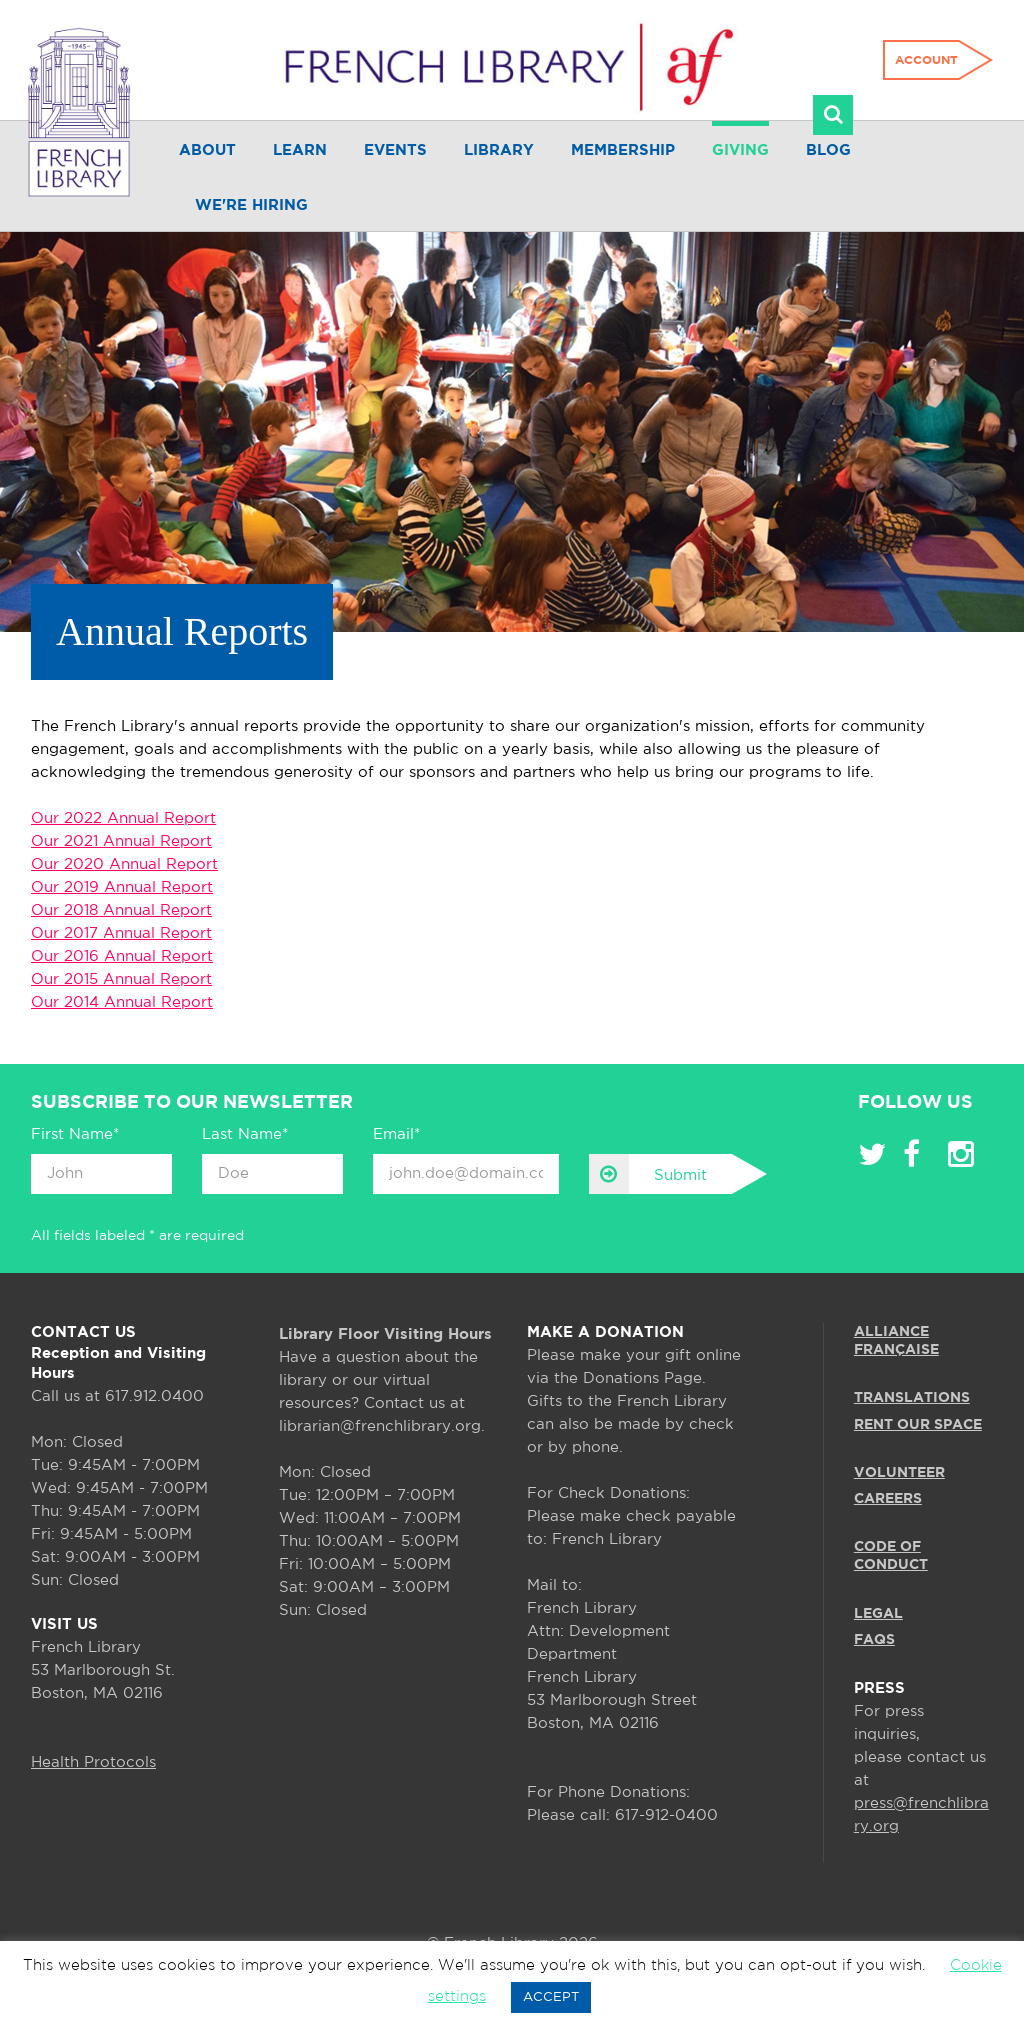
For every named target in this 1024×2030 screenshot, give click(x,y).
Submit (648, 1174)
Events (395, 150)
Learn (300, 150)
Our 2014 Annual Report (122, 1002)
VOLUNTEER (899, 1473)
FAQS (874, 1640)
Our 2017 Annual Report (121, 933)
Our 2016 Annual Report (122, 956)
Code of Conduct (891, 1556)
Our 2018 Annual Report (121, 910)
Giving (740, 150)
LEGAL (878, 1614)
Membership (623, 150)
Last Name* (245, 1134)
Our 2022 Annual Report (123, 818)
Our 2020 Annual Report (124, 864)
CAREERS (888, 1499)
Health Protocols (93, 1762)
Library (499, 150)
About (207, 150)
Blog (828, 150)
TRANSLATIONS (912, 1398)
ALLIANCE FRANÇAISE (896, 1341)
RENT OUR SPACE (918, 1425)
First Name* (75, 1134)
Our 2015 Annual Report (121, 979)
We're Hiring (251, 205)
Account (926, 60)
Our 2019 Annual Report (122, 887)
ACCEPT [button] (551, 1997)
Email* (396, 1134)
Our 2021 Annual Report (121, 841)
